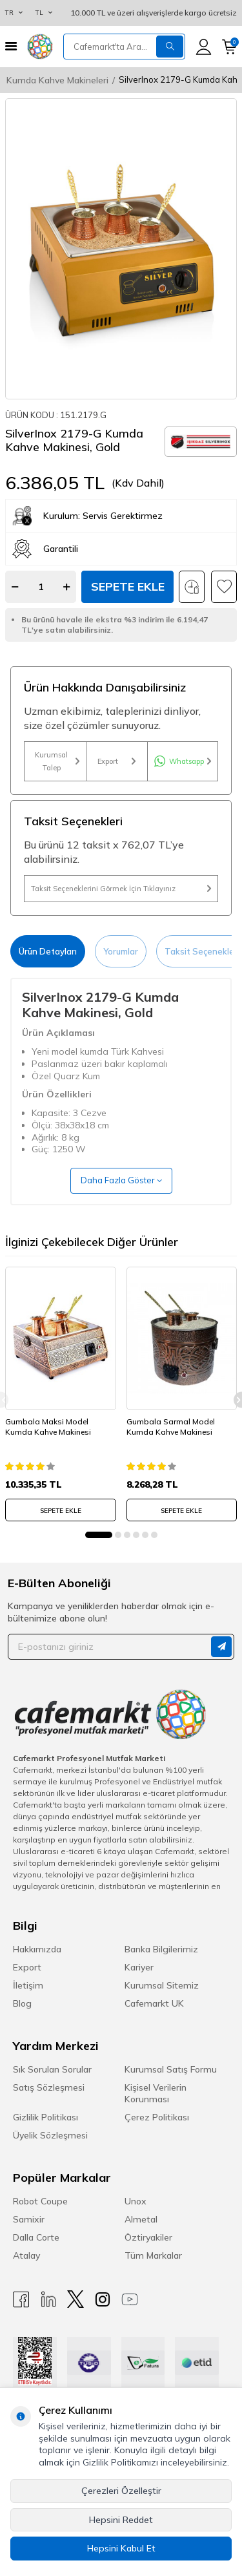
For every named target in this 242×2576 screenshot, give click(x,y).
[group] (121, 249)
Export (116, 761)
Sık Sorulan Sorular (52, 2069)
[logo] (40, 46)
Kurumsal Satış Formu (171, 2069)
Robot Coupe (40, 2201)
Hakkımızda (37, 1949)
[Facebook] (21, 2299)
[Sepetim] (229, 46)
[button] (98, 1535)
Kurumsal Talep (57, 761)
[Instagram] (102, 2299)
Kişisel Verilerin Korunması (156, 2093)
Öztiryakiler (148, 2237)
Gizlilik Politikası (45, 2117)
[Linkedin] (48, 2299)
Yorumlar (120, 951)
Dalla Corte (36, 2237)
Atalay (26, 2255)
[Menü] (11, 46)
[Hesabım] (204, 47)
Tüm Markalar (153, 2255)
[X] (75, 2299)
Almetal (141, 2219)
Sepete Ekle (128, 586)
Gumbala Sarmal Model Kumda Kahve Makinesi (170, 1427)
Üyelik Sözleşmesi (50, 2135)
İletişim (28, 1985)
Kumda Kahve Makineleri (57, 80)
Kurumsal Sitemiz (162, 1985)
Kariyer (139, 1967)
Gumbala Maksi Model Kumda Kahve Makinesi (48, 1427)
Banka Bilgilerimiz (161, 1949)
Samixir (29, 2219)
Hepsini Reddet (121, 2520)
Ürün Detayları (48, 951)
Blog (22, 2003)
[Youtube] (129, 2299)
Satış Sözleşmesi (49, 2087)
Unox (135, 2201)
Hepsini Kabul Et (121, 2548)
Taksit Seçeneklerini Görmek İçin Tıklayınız (121, 888)
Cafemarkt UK (154, 2003)
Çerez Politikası (157, 2117)
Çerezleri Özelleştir (121, 2491)
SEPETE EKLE (60, 1510)
